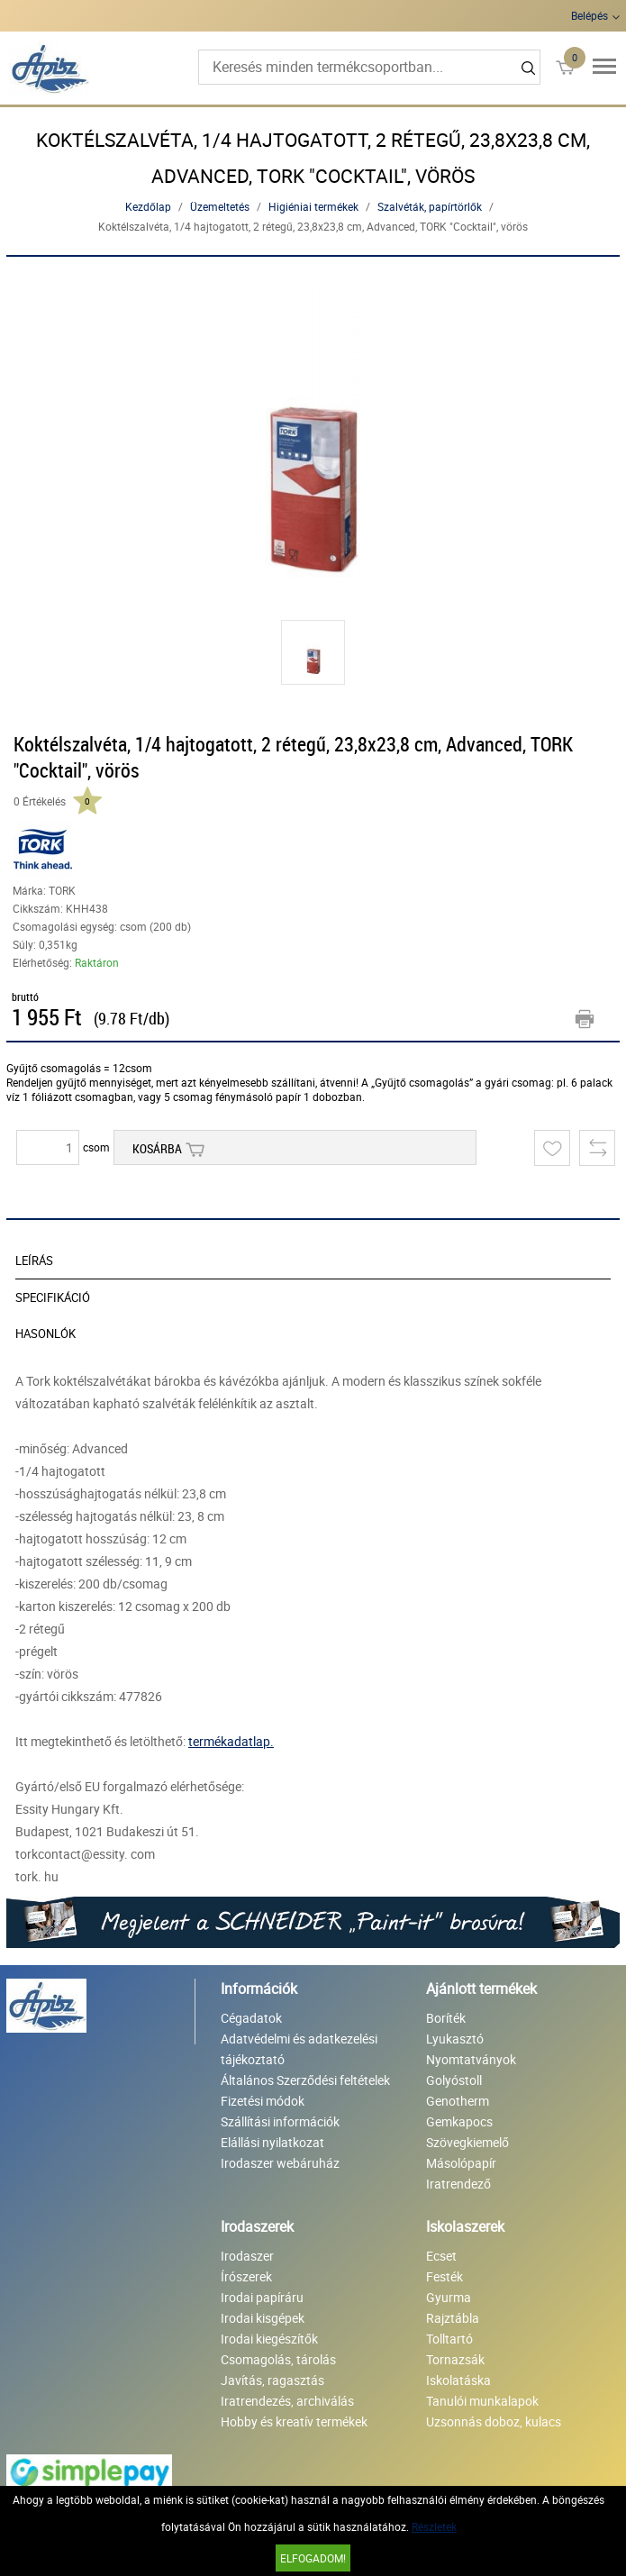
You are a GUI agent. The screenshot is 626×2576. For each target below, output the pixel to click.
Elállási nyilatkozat (272, 2142)
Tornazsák (455, 2359)
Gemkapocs (459, 2121)
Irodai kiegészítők (269, 2338)
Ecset (441, 2255)
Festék (444, 2276)
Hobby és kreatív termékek (294, 2421)
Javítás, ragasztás (272, 2380)
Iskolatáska (458, 2380)
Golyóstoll (454, 2080)
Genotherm (457, 2100)
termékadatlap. (231, 1741)
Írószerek (246, 2276)
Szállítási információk (280, 2121)
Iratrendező (458, 2183)
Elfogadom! (313, 2558)
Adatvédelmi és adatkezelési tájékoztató (299, 2049)
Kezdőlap (148, 206)
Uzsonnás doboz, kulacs (493, 2421)
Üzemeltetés (219, 206)
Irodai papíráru (262, 2297)
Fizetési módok (262, 2100)
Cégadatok (251, 2017)
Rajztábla (452, 2317)
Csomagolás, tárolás (278, 2359)
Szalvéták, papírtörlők (429, 206)
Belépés (589, 15)
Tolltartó (449, 2338)
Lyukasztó (455, 2038)
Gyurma (448, 2297)
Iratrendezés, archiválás (287, 2400)
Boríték (446, 2017)
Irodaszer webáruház (280, 2162)
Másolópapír (461, 2162)
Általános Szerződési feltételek (305, 2080)
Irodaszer (247, 2255)
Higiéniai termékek (313, 206)
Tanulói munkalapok (482, 2400)
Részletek (434, 2526)
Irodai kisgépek (262, 2317)
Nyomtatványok (471, 2059)
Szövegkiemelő (467, 2142)
